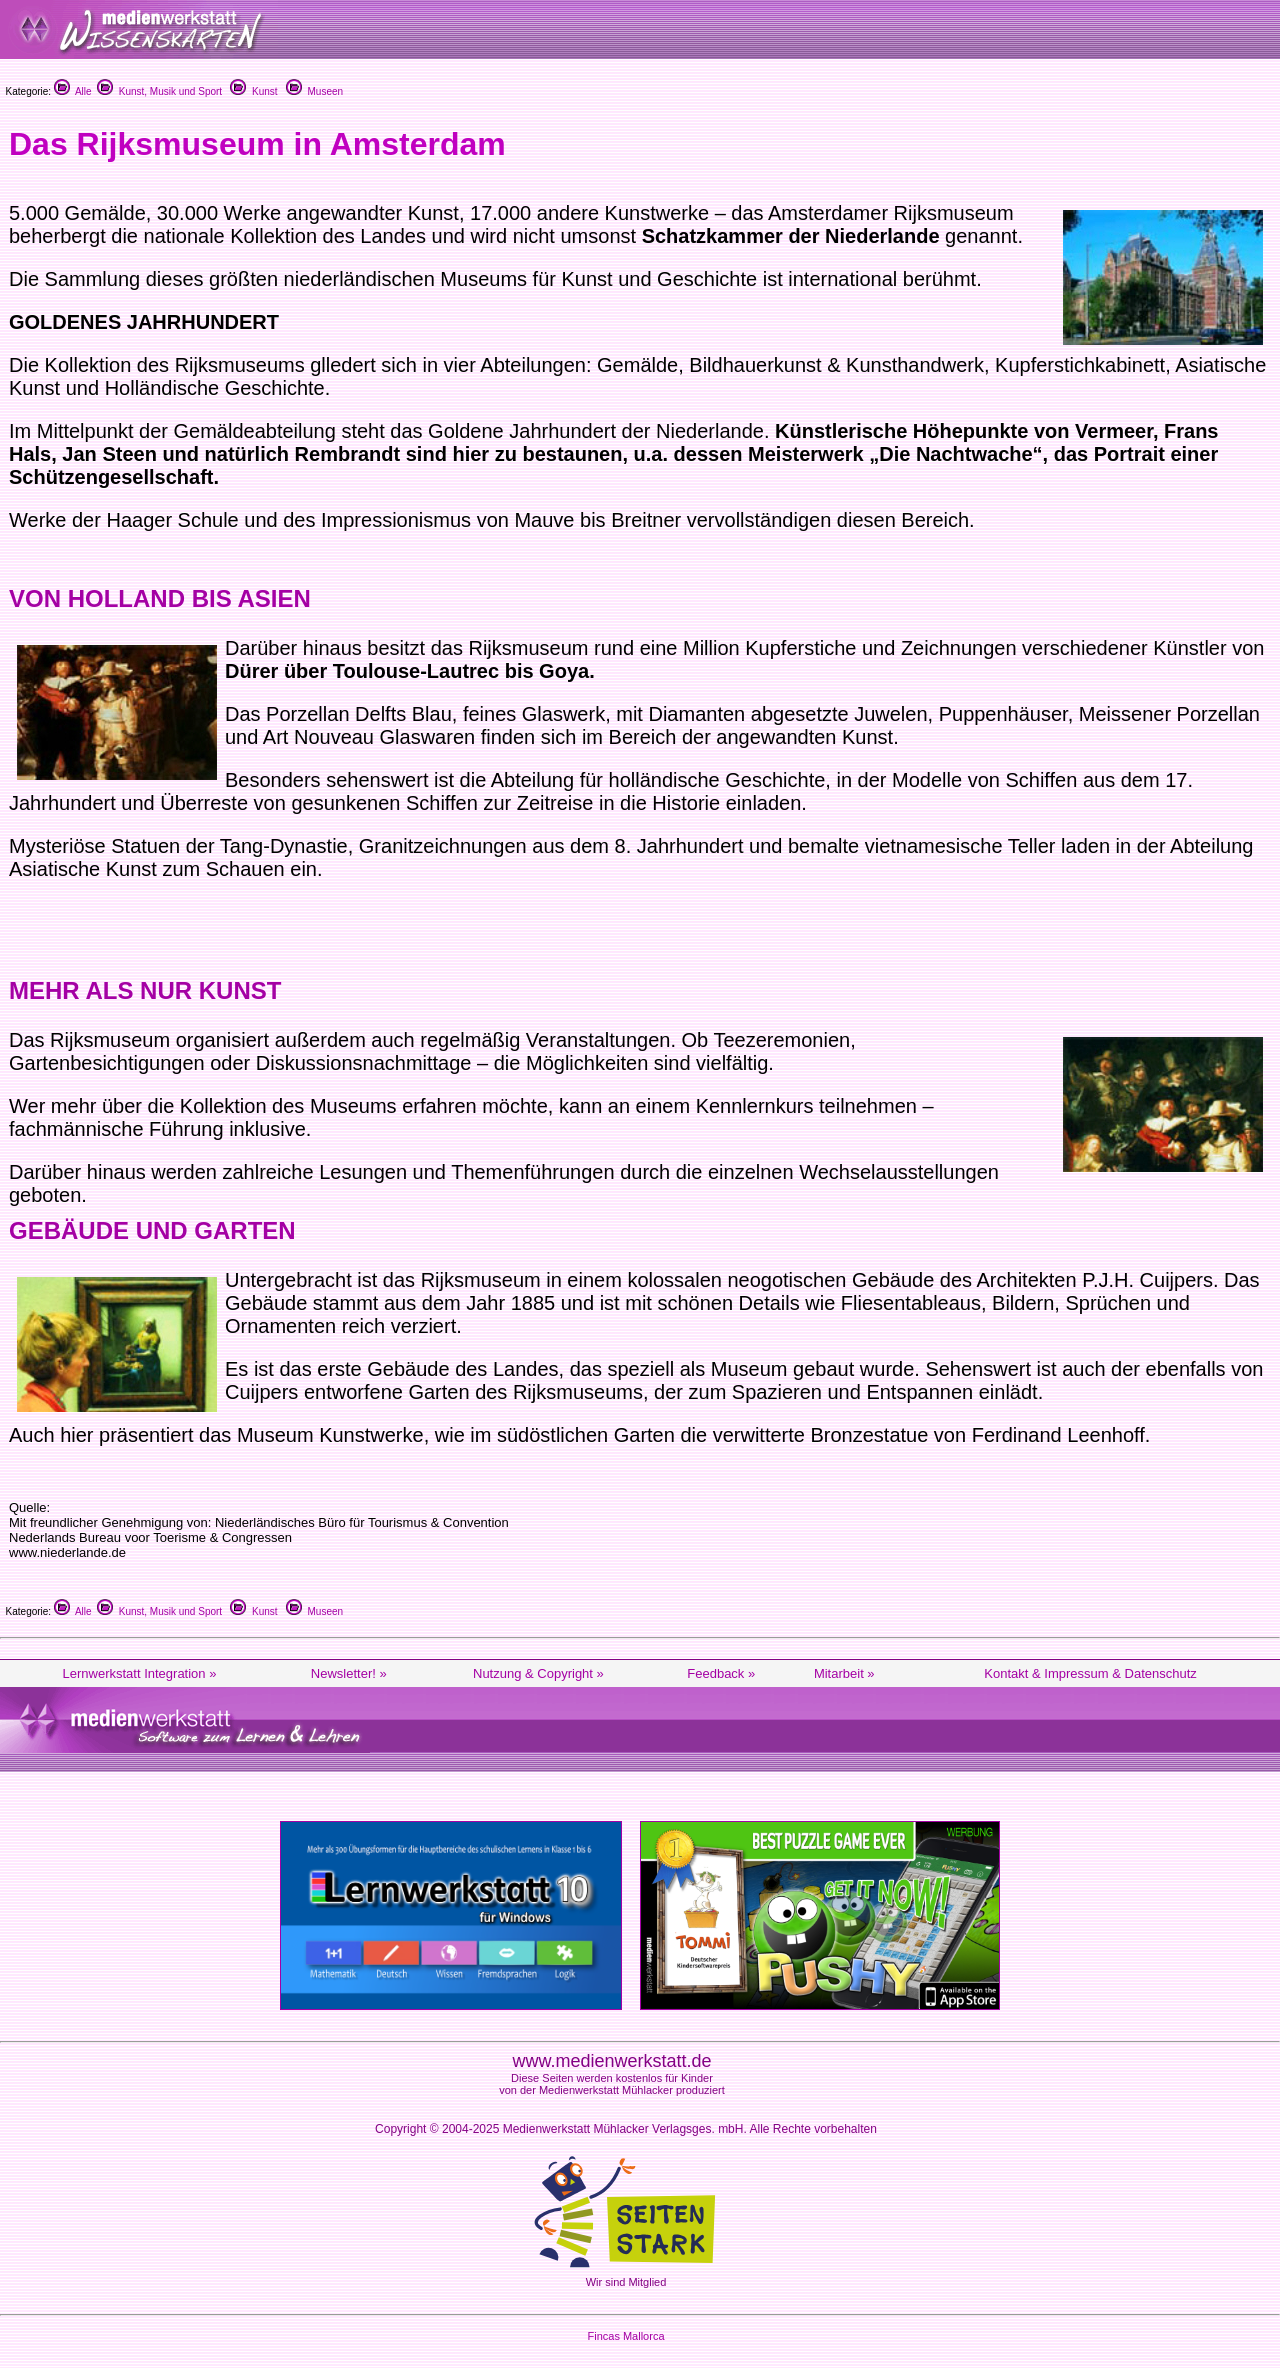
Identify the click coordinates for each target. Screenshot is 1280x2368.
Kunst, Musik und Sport (159, 91)
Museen (314, 91)
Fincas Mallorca (625, 2336)
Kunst (253, 91)
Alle (73, 91)
